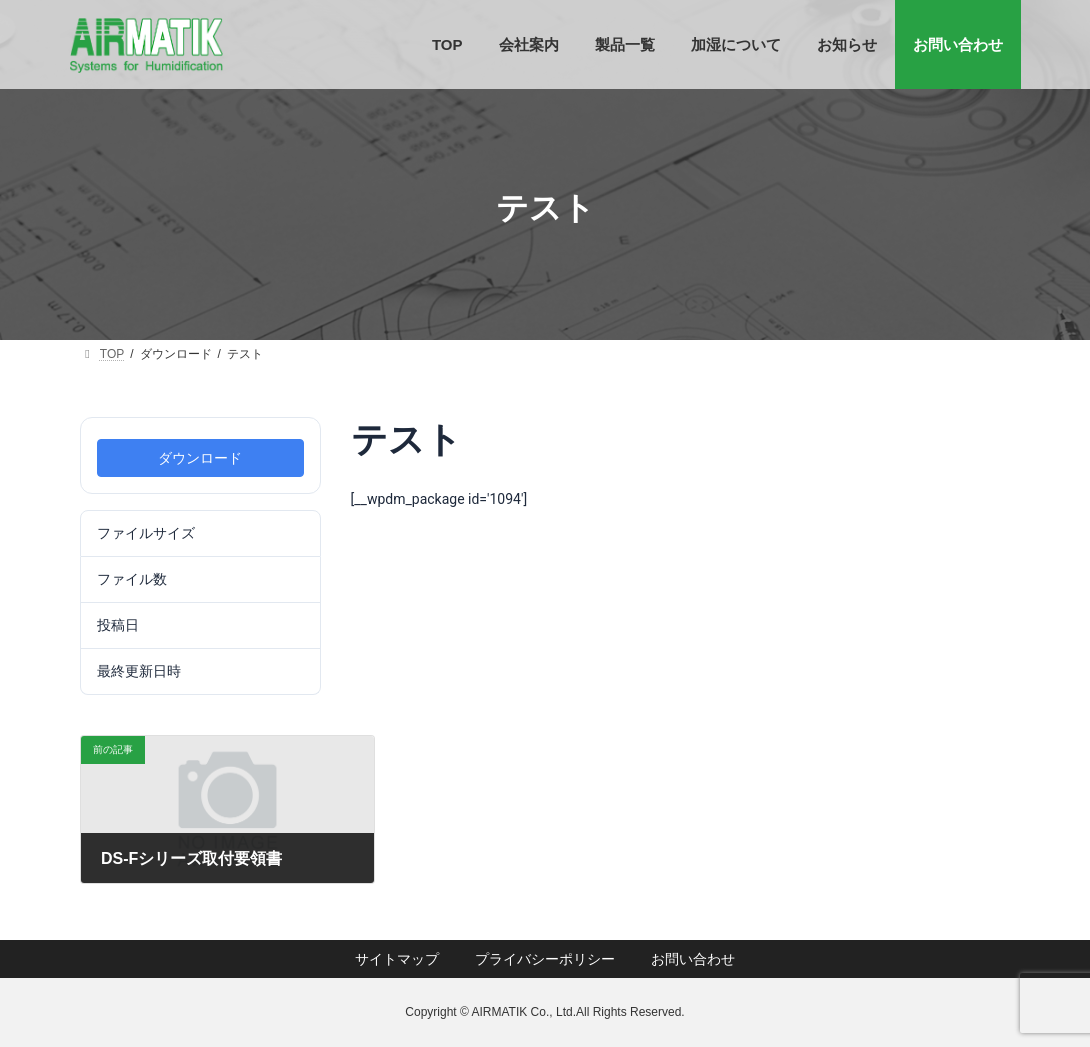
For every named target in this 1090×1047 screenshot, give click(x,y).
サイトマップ (397, 959)
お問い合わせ (693, 959)
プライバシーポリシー (545, 959)
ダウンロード (200, 458)
